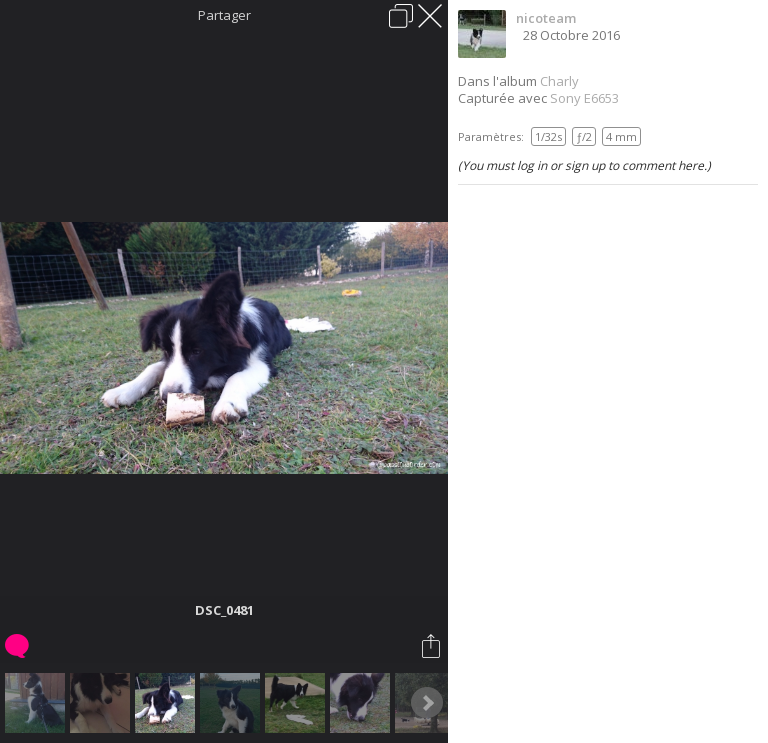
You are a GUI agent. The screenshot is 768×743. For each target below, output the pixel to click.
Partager (224, 15)
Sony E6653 (584, 98)
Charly (559, 81)
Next (427, 703)
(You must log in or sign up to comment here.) (584, 165)
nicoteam (546, 18)
